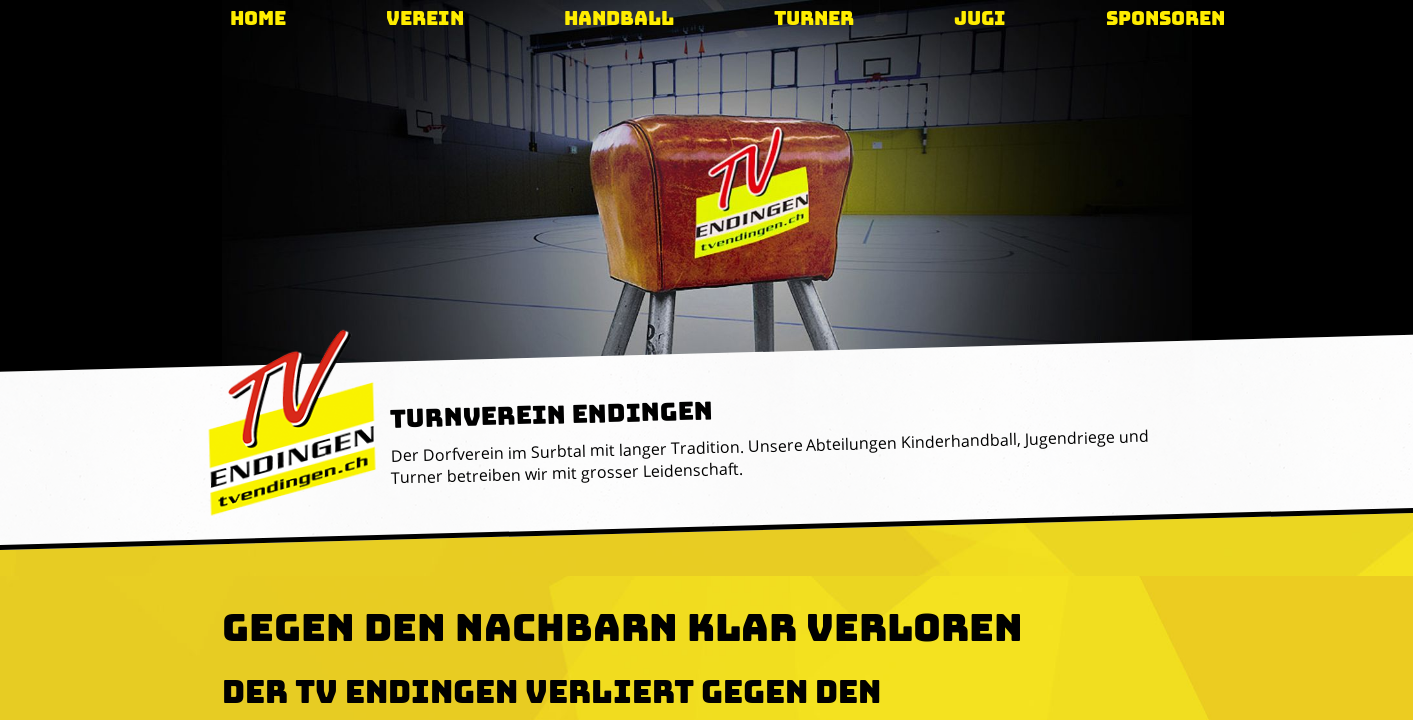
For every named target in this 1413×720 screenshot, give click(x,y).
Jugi (980, 18)
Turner (814, 18)
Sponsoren (1165, 18)
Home (258, 18)
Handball (619, 18)
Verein (425, 18)
